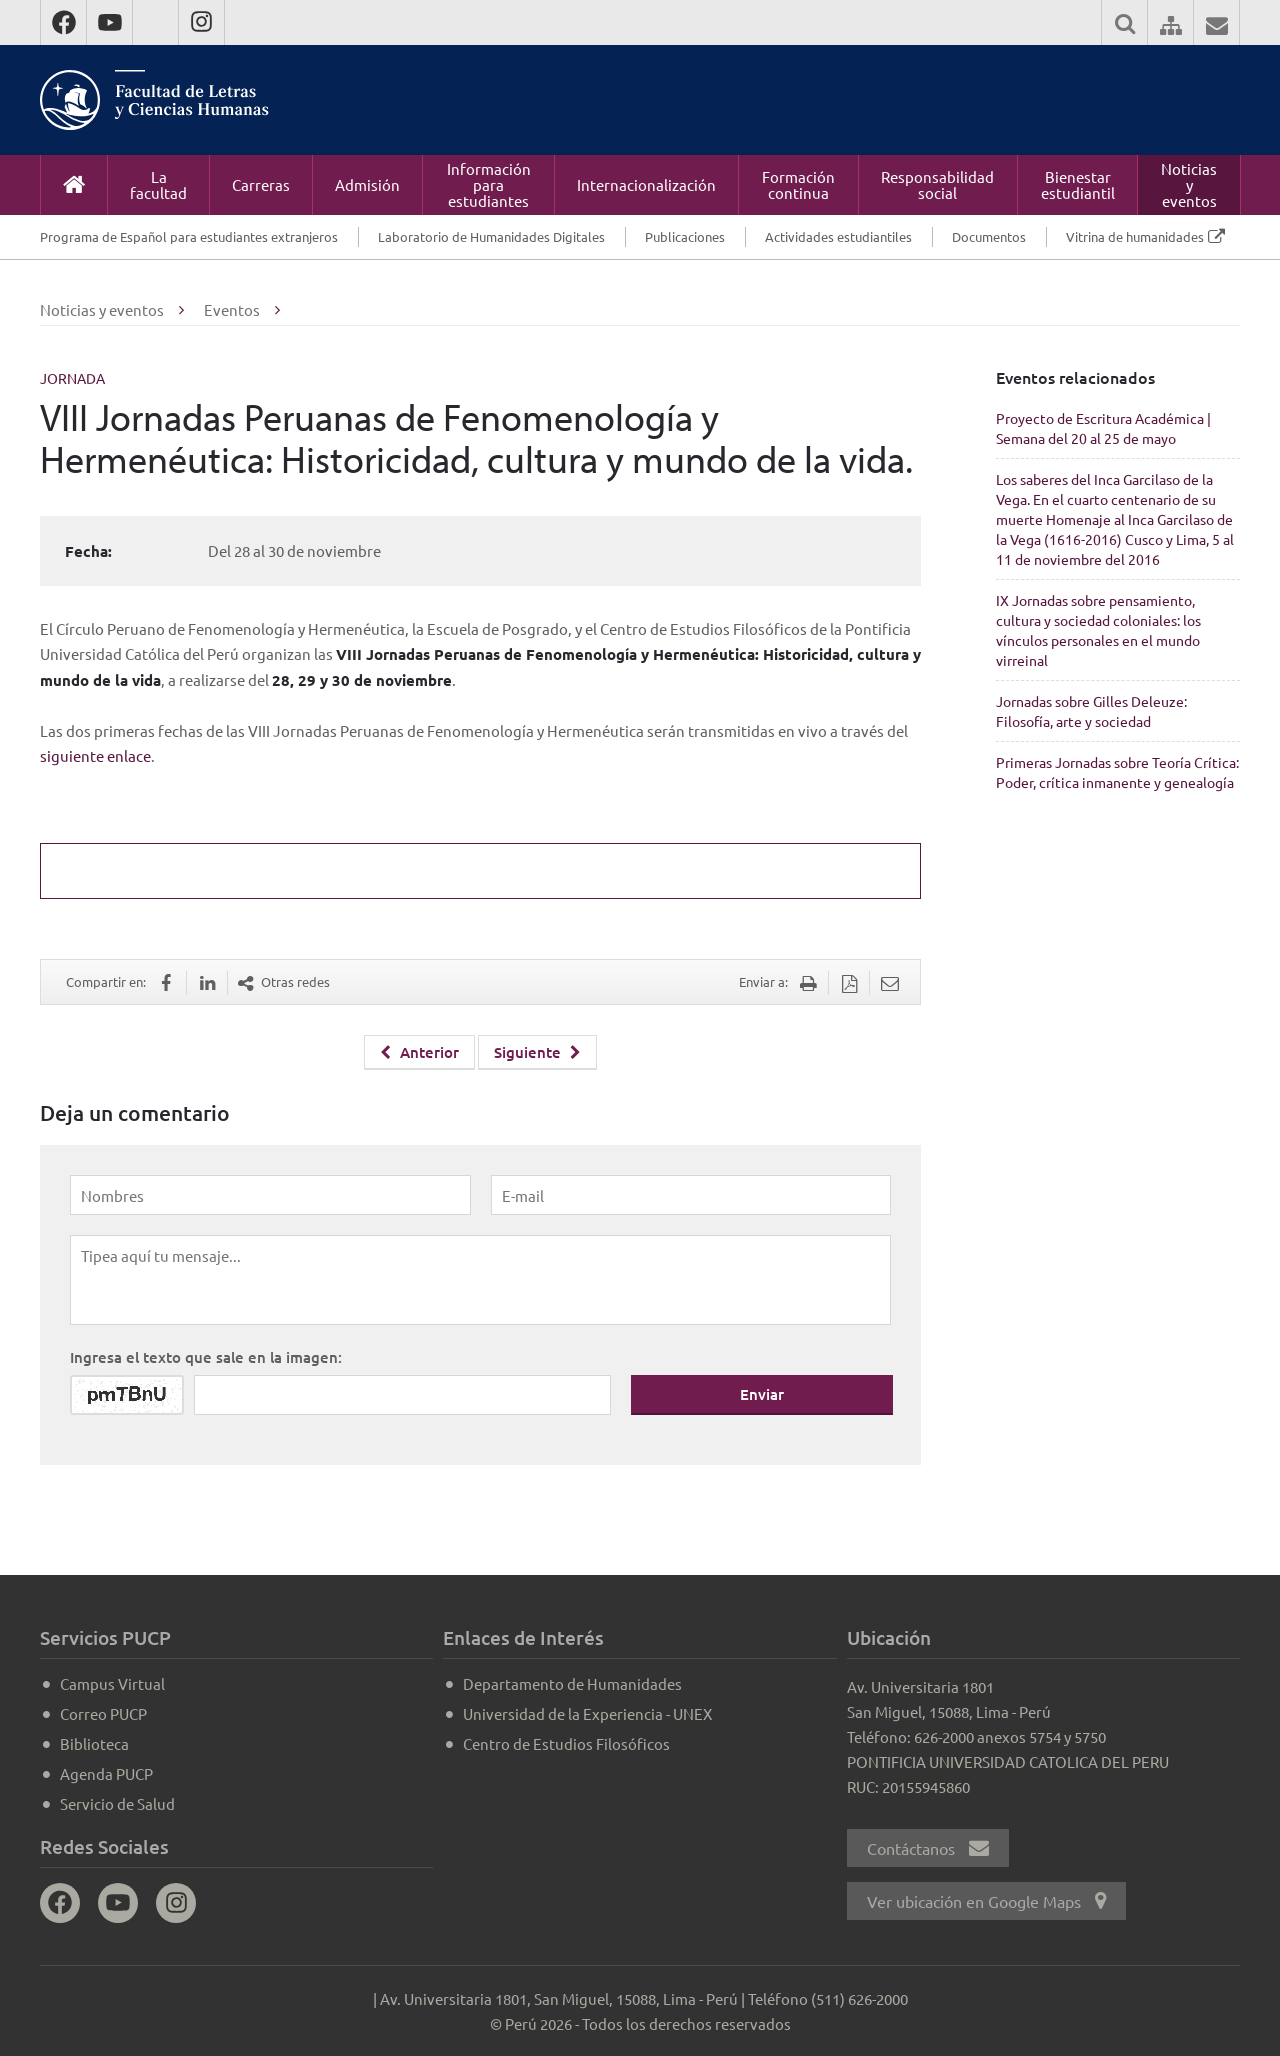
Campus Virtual (112, 1683)
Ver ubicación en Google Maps (986, 1901)
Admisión (367, 184)
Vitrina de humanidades (1135, 236)
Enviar (762, 1394)
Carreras (261, 184)
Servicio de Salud (117, 1803)
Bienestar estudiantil (1078, 184)
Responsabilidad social (937, 184)
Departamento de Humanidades (572, 1683)
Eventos (232, 309)
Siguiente (537, 1052)
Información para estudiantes (489, 184)
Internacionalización (646, 184)
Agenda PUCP (106, 1773)
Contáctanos (928, 1848)
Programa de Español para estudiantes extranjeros (189, 236)
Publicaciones (685, 236)
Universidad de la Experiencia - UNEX (587, 1713)
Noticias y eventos (1189, 184)
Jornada (72, 378)
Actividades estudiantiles (838, 236)
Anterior (419, 1052)
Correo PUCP (103, 1713)
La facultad (158, 184)
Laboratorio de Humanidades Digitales (491, 236)
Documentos (989, 236)
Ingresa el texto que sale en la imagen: (206, 1357)
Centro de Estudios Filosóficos (566, 1743)
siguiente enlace (95, 755)
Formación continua (798, 184)
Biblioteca (94, 1743)
